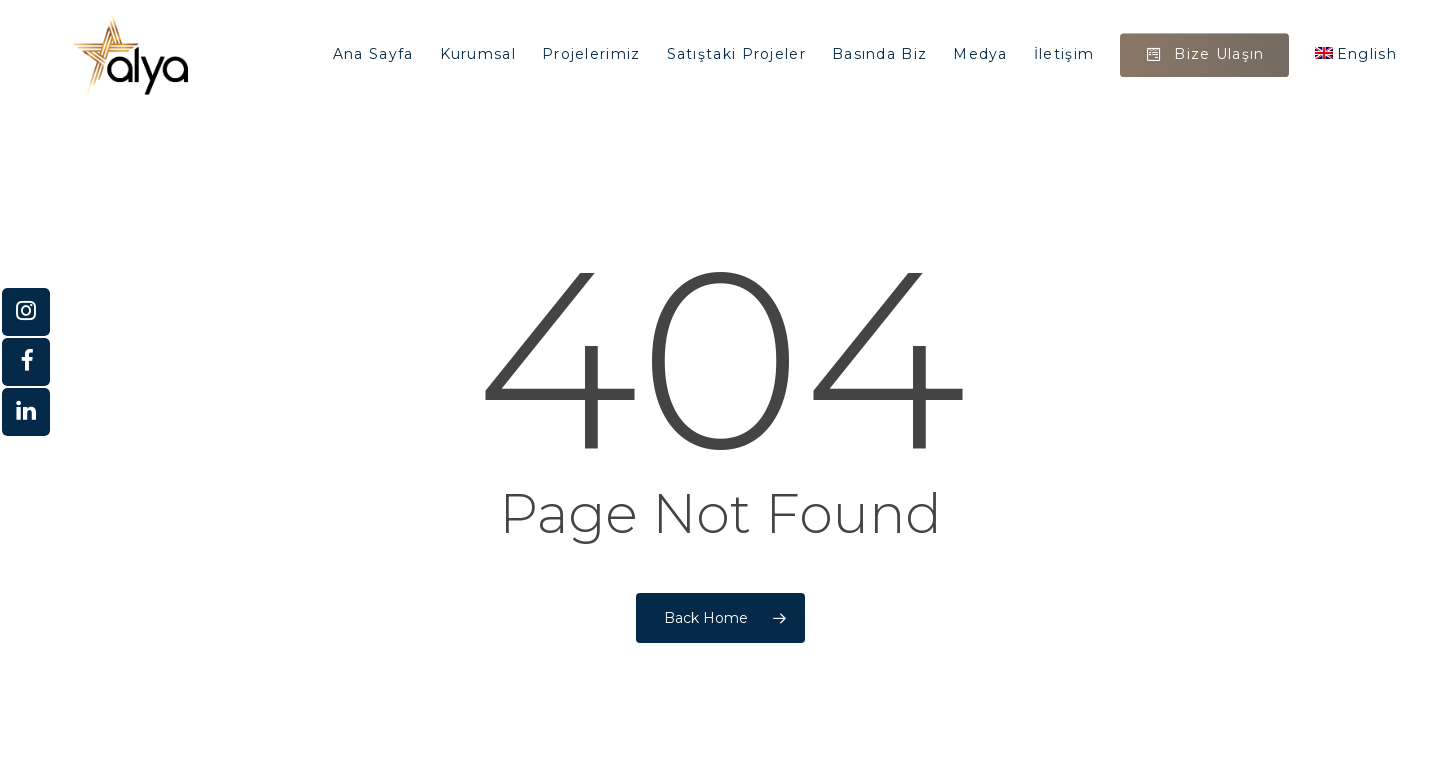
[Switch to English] (1356, 55)
